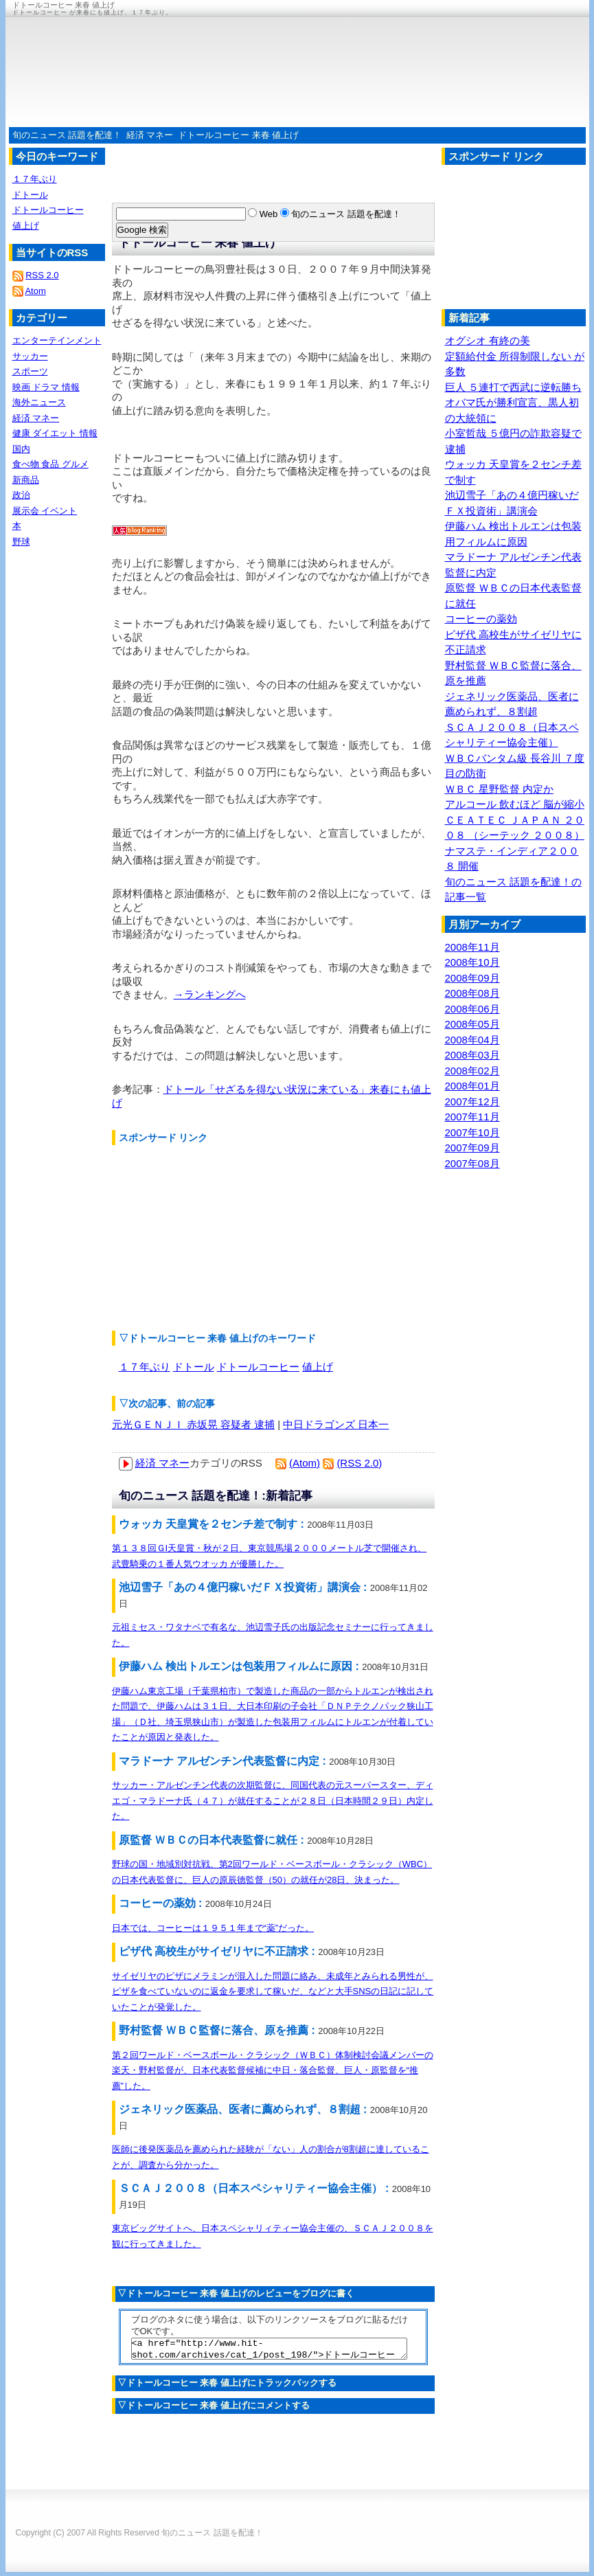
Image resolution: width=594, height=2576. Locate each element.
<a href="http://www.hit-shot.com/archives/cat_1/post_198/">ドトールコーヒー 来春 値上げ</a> (269, 2351)
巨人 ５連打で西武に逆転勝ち (513, 387)
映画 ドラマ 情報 (46, 387)
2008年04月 (472, 1040)
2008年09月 (472, 978)
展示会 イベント (45, 511)
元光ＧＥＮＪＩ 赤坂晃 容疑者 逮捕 (193, 1424)
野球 (21, 541)
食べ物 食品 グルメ (50, 464)
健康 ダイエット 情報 (55, 433)
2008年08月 (472, 993)
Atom (35, 291)
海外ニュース (39, 402)
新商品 (25, 480)
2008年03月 (472, 1055)
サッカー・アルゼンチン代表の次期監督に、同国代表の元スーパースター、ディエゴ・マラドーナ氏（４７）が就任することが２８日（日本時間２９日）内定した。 (272, 1800)
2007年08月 (472, 1163)
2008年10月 (472, 962)
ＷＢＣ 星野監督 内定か (499, 789)
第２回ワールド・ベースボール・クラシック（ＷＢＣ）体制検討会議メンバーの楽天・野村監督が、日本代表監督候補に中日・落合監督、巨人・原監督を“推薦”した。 (272, 2070)
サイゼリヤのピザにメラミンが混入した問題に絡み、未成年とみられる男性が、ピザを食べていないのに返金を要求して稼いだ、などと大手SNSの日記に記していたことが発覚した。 (273, 1991)
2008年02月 (472, 1070)
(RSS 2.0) (359, 1463)
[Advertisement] (215, 1238)
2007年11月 (472, 1116)
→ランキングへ (210, 994)
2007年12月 (472, 1101)
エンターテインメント (57, 340)
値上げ (317, 1366)
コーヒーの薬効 (481, 618)
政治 (21, 495)
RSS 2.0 (41, 275)
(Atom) (304, 1463)
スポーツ (30, 371)
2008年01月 (472, 1086)
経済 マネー (150, 135)
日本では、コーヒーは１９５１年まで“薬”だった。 (213, 1928)
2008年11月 (472, 947)
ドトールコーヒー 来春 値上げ (238, 135)
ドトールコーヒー (258, 1366)
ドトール (193, 1366)
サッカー (30, 356)
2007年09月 (472, 1147)
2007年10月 (472, 1132)
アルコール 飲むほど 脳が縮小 (514, 804)
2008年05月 (472, 1024)
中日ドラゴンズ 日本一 (336, 1424)
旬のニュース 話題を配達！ (67, 135)
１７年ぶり (144, 1366)
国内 (21, 449)
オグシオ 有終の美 (487, 340)
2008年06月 (472, 1009)
